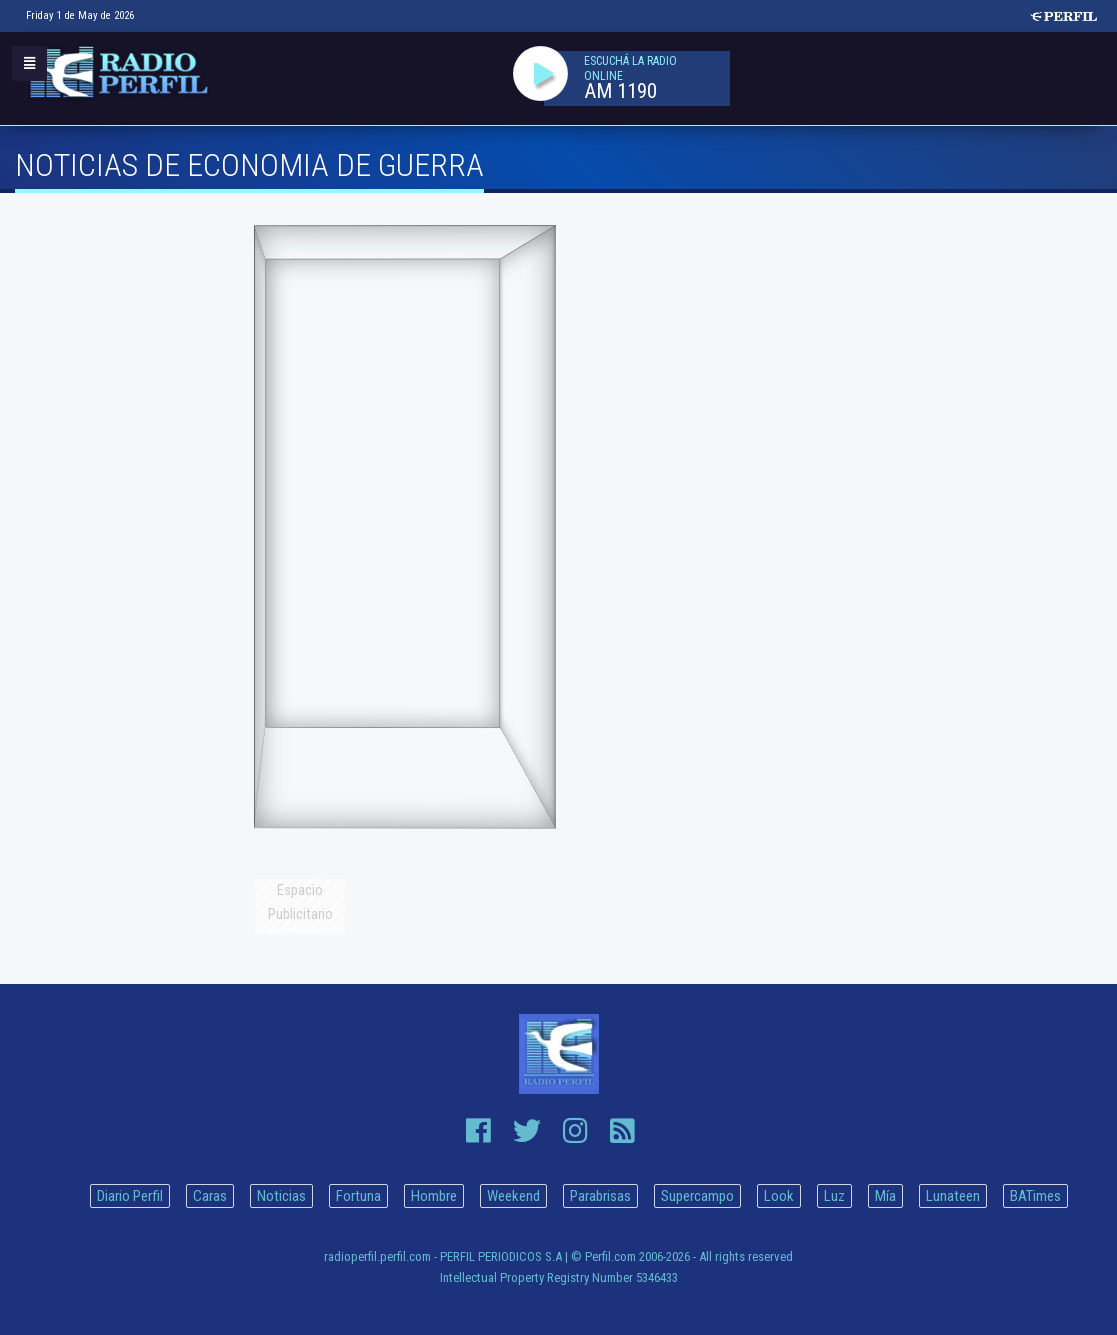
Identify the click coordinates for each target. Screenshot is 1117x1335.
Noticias (281, 1196)
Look (779, 1196)
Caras (210, 1196)
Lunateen (953, 1196)
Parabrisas (600, 1196)
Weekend (513, 1196)
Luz (834, 1196)
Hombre (434, 1196)
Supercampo (697, 1196)
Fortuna (358, 1196)
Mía (885, 1196)
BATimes (1035, 1196)
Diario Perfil (130, 1196)
